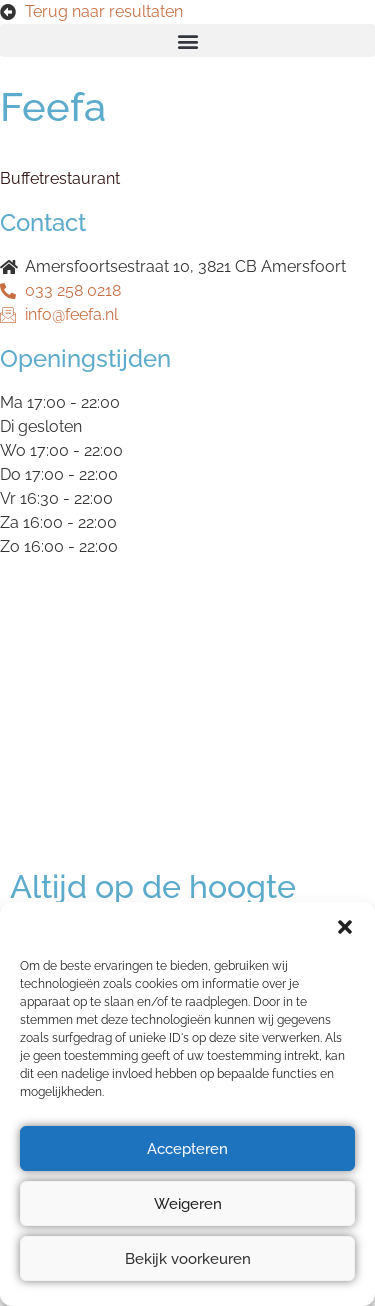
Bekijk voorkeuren (188, 1259)
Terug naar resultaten (104, 11)
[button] (345, 927)
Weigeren (188, 1204)
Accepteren (187, 1149)
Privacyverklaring (74, 675)
